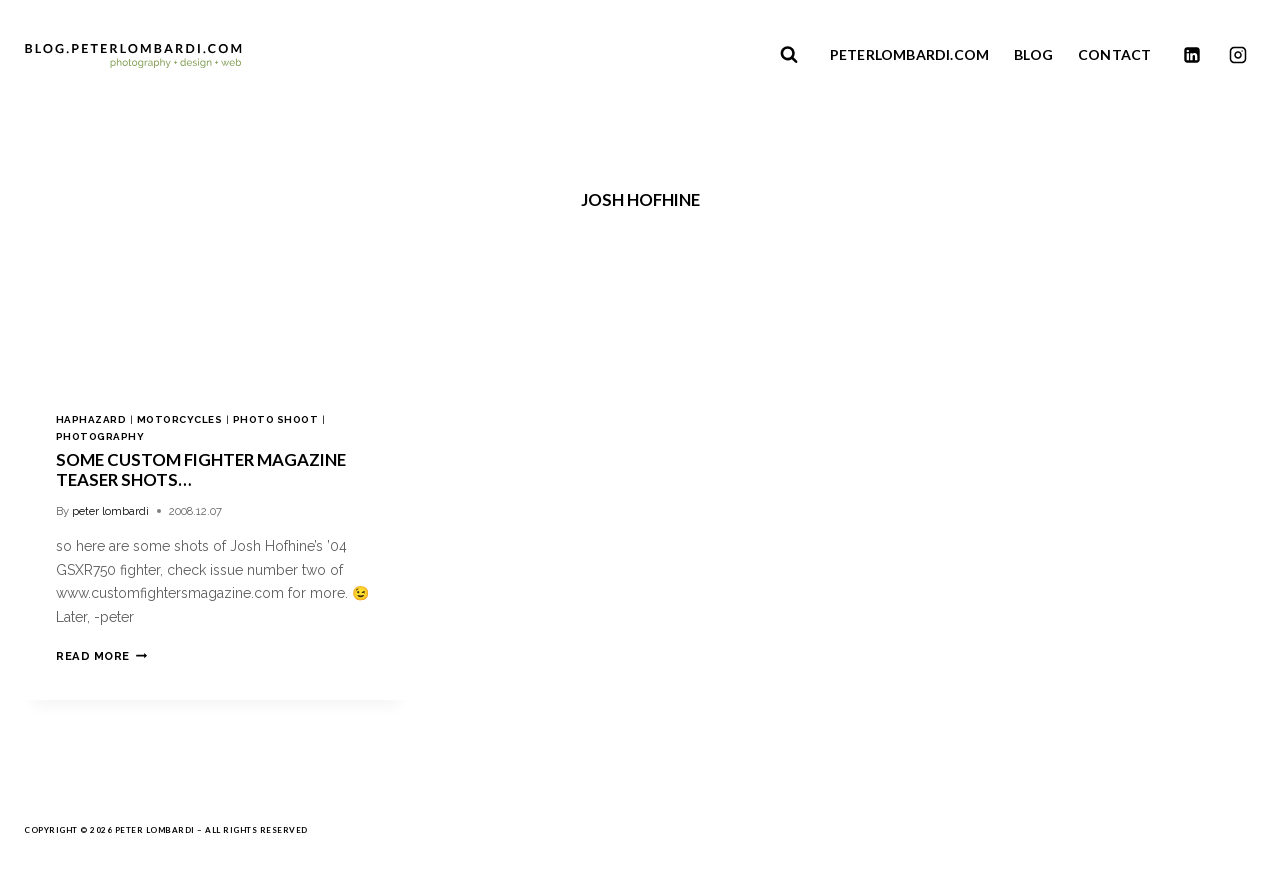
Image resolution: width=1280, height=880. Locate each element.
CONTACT (1114, 55)
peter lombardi (110, 511)
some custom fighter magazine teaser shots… (201, 469)
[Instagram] (1238, 55)
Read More (101, 656)
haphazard (91, 419)
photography (100, 436)
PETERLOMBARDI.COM (909, 55)
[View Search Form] (789, 55)
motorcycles (179, 419)
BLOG (1033, 55)
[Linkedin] (1192, 55)
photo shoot (275, 419)
